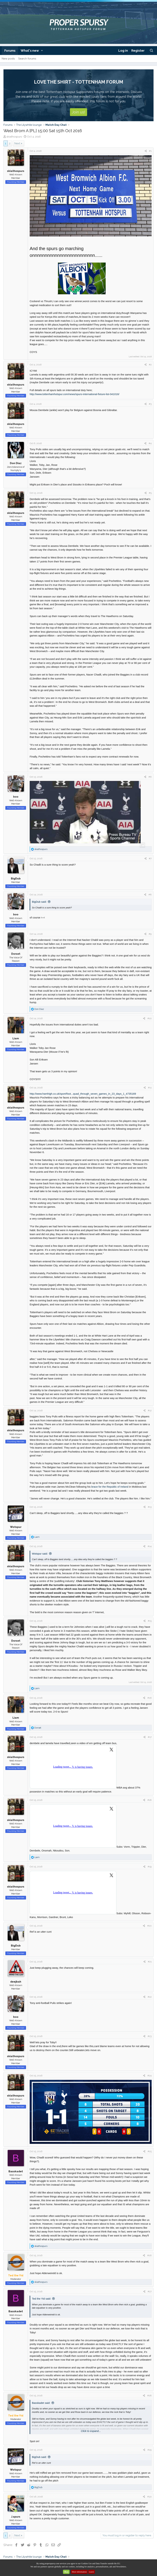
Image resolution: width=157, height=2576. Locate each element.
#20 (149, 1925)
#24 (149, 2075)
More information (79, 2572)
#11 (150, 1087)
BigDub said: (39, 901)
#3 (150, 404)
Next (17, 143)
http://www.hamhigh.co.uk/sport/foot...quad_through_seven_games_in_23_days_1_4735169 (83, 1093)
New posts (8, 58)
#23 (150, 2036)
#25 (150, 2151)
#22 (150, 1997)
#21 (150, 1961)
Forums (9, 50)
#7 (150, 858)
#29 (149, 2450)
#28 (149, 2395)
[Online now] (15, 2511)
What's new (30, 50)
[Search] (151, 50)
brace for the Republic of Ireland (109, 1486)
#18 (149, 1800)
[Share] (145, 151)
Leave (91, 2572)
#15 (150, 1621)
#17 (150, 1737)
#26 (149, 2255)
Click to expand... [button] (91, 2430)
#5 (150, 493)
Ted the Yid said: (41, 2298)
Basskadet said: (41, 2402)
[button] (42, 50)
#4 (150, 443)
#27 (150, 2291)
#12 (150, 1410)
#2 (150, 364)
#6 (150, 777)
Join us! (78, 112)
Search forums (27, 58)
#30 (149, 2496)
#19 (150, 1866)
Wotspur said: (40, 1553)
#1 (150, 151)
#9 (150, 934)
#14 (150, 1546)
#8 (150, 894)
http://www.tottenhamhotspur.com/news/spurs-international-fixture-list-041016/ (74, 394)
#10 (149, 1018)
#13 (150, 1507)
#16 (149, 1698)
